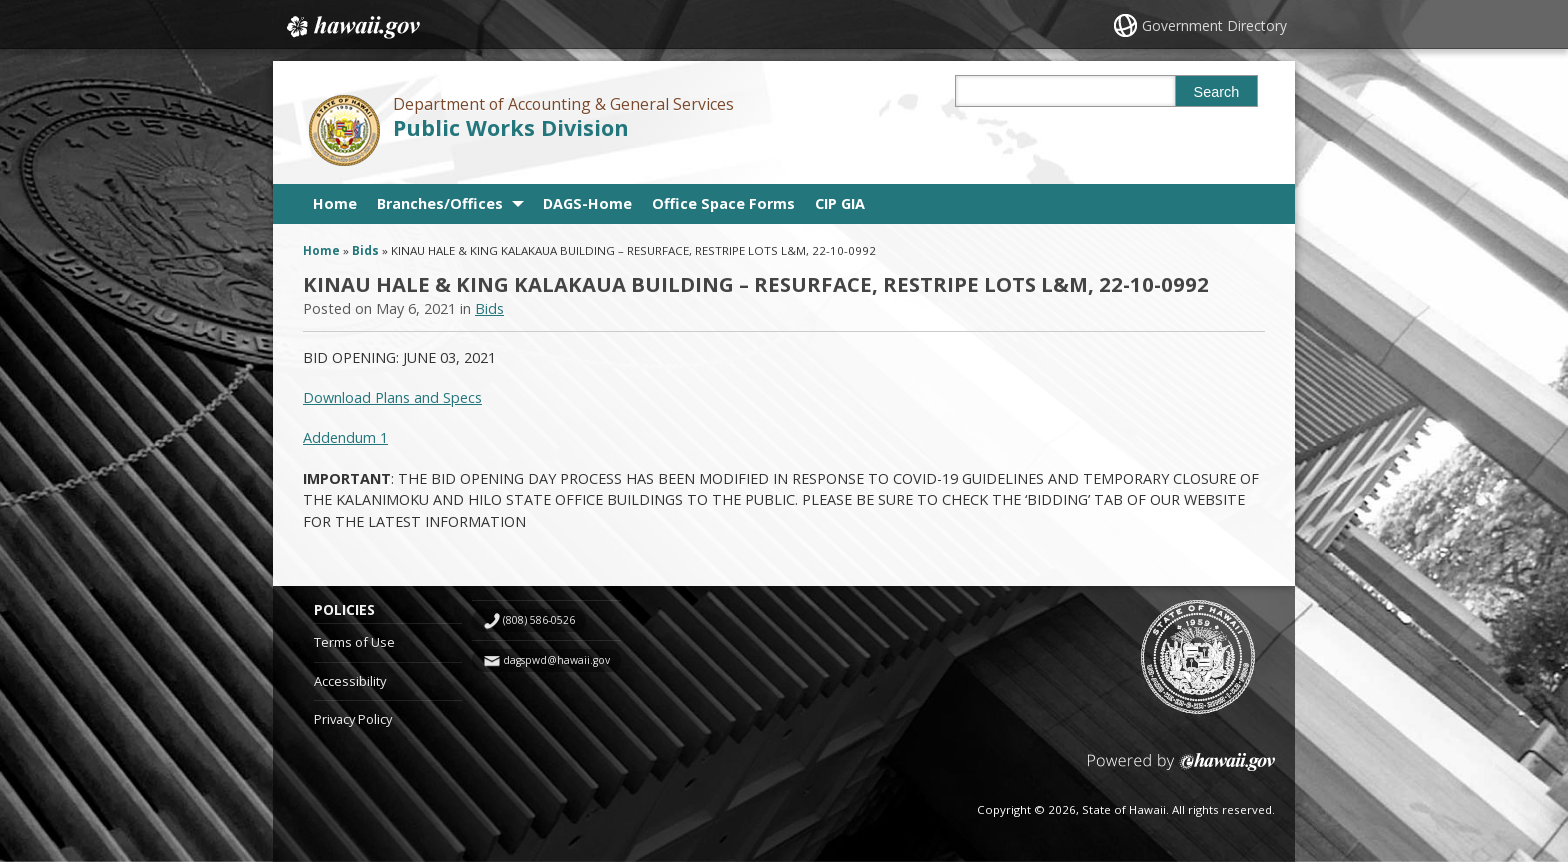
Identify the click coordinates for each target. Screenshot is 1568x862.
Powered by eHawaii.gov (1181, 769)
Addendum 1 (345, 437)
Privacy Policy (353, 719)
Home (335, 203)
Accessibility (350, 681)
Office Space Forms (723, 203)
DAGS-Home (587, 203)
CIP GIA (840, 203)
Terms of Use (354, 642)
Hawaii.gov (351, 27)
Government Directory (1214, 25)
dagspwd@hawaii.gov (556, 660)
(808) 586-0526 (539, 620)
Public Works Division (511, 127)
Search (1217, 92)
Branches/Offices (440, 203)
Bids (365, 250)
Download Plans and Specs (392, 397)
